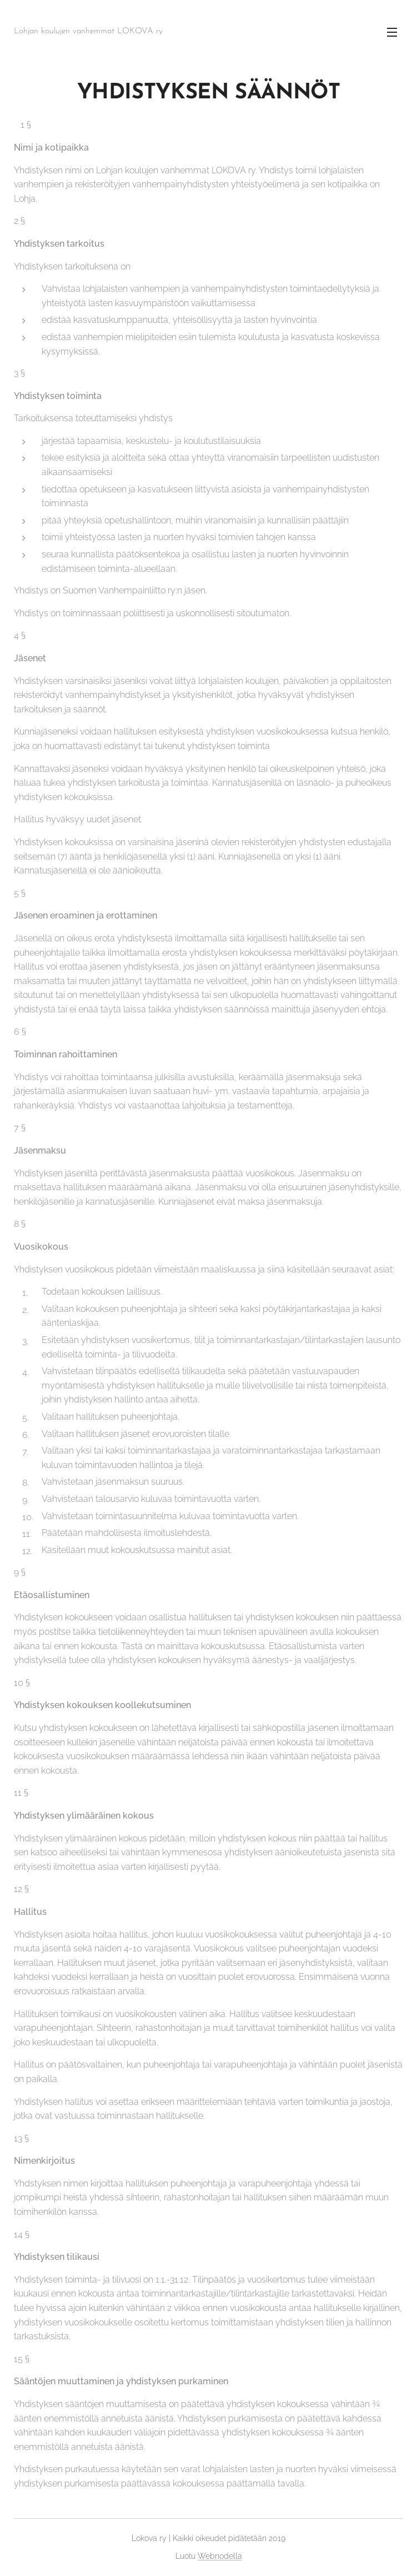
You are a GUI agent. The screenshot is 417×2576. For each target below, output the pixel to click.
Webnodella (220, 2556)
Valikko (392, 32)
